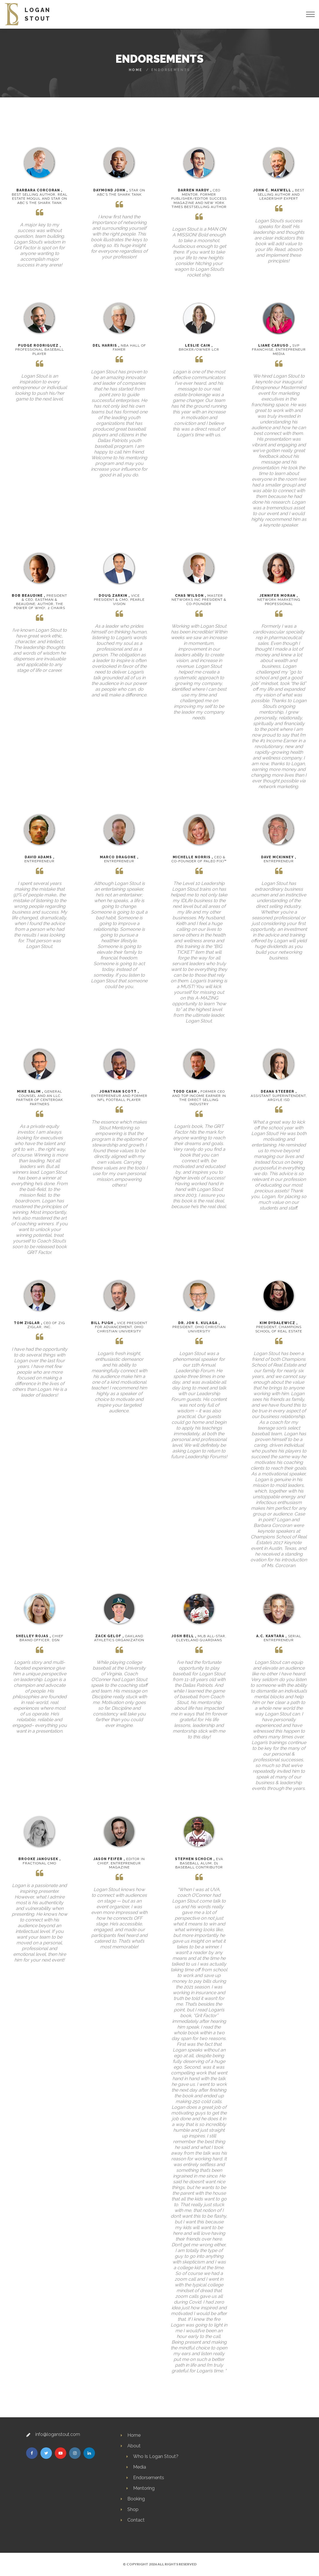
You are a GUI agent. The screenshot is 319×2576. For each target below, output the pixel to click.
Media (139, 2467)
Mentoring (144, 2488)
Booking (136, 2499)
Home (136, 70)
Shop (133, 2509)
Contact (136, 2520)
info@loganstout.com (57, 2434)
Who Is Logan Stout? (155, 2456)
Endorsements (148, 2477)
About (134, 2446)
